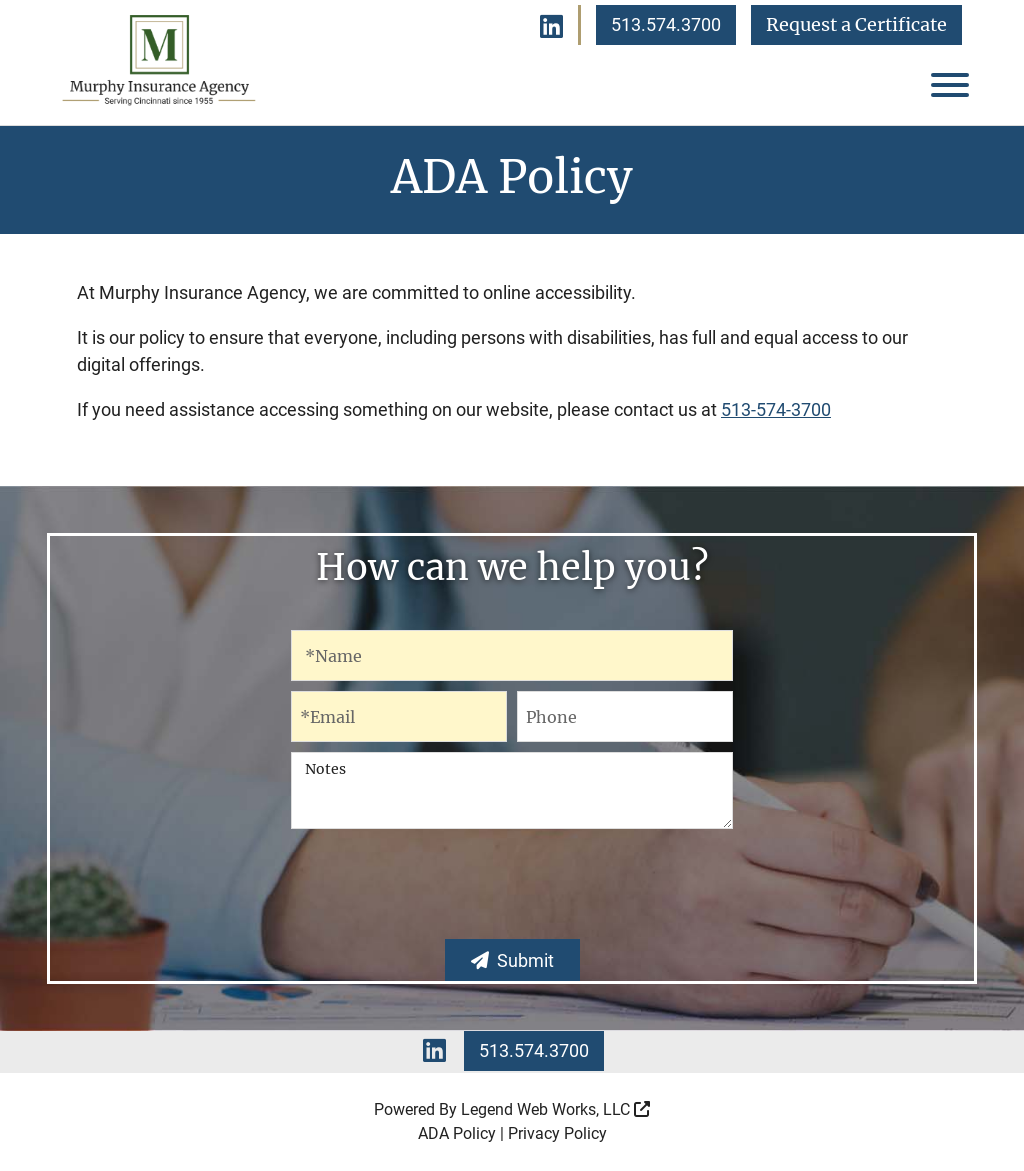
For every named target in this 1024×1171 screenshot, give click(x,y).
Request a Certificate (856, 24)
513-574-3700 (776, 409)
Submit (512, 960)
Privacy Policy (557, 1133)
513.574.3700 (666, 24)
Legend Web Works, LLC (555, 1109)
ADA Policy (457, 1133)
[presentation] (512, 890)
